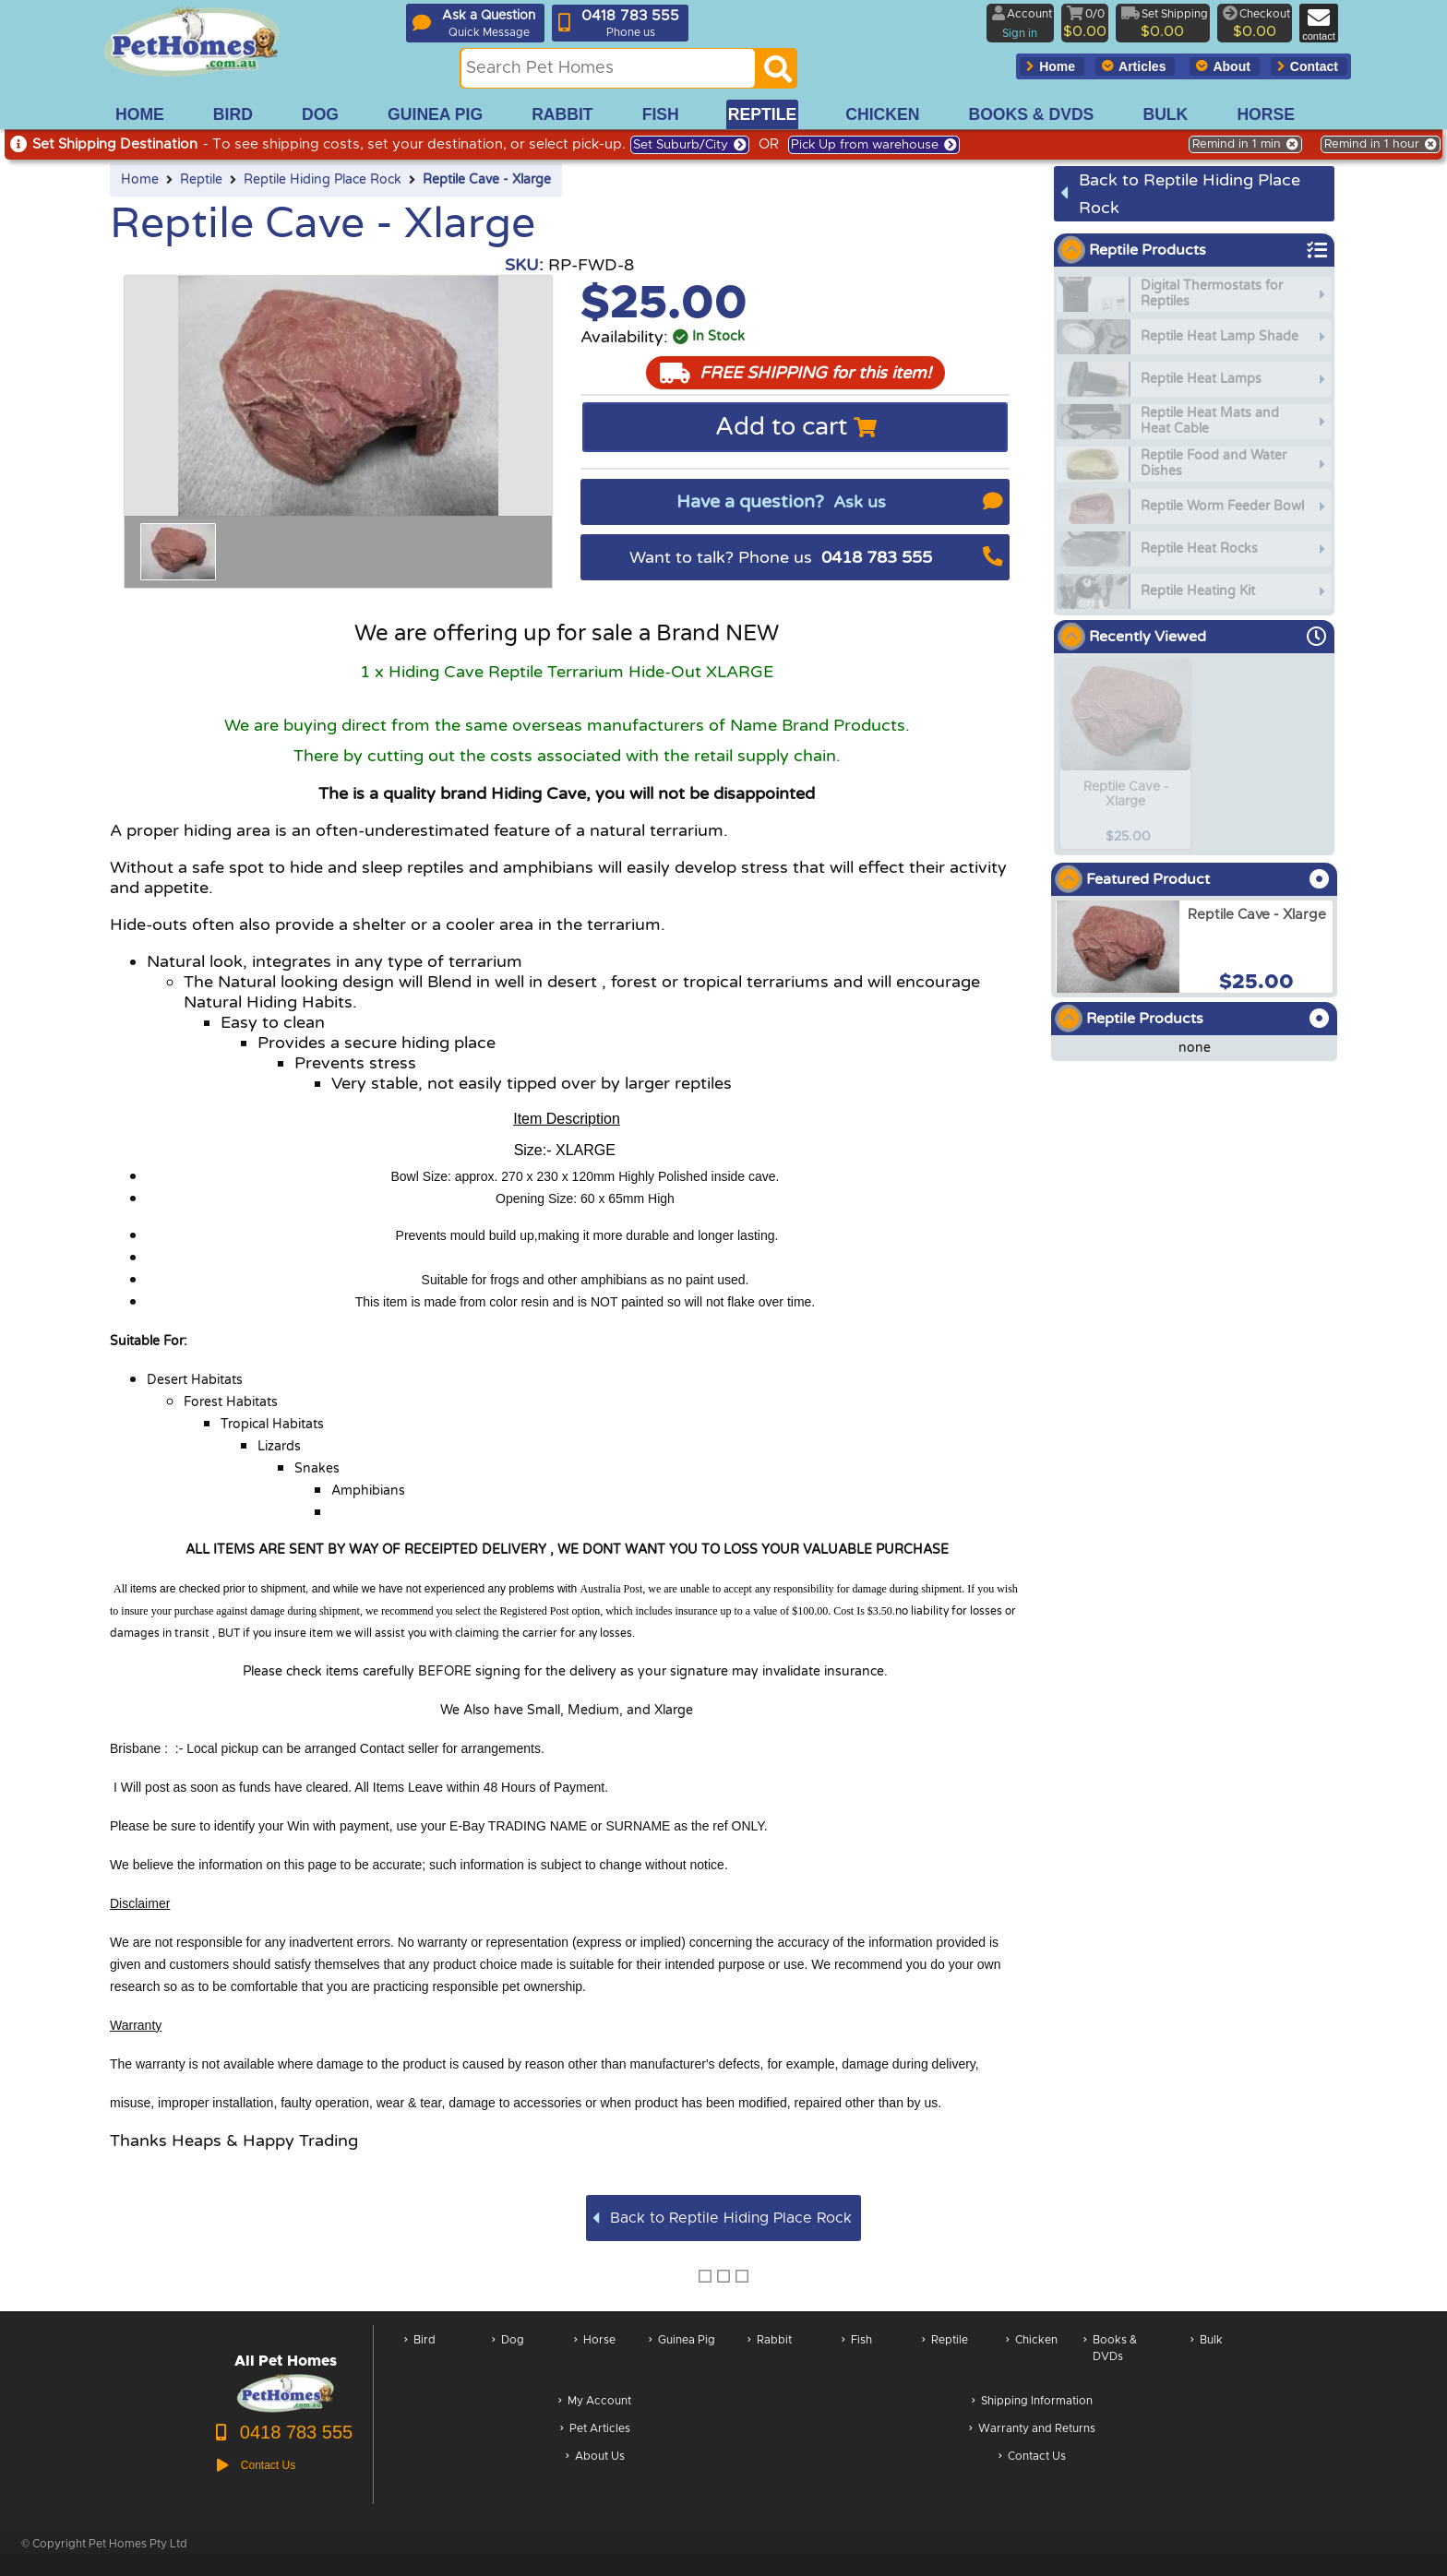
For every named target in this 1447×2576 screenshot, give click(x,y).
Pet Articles (595, 2430)
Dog (508, 2357)
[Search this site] (608, 68)
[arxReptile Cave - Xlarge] (1194, 947)
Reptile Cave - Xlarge (487, 180)
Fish (857, 2357)
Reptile (201, 180)
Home (140, 180)
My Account (594, 2402)
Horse (595, 2357)
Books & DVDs (1110, 2357)
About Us (595, 2457)
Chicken (1032, 2357)
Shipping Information (1032, 2402)
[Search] (778, 73)
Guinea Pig (682, 2357)
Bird (420, 2357)
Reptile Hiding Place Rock (322, 180)
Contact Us (1032, 2457)
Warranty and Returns (1032, 2430)
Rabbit (769, 2357)
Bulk (1206, 2357)
